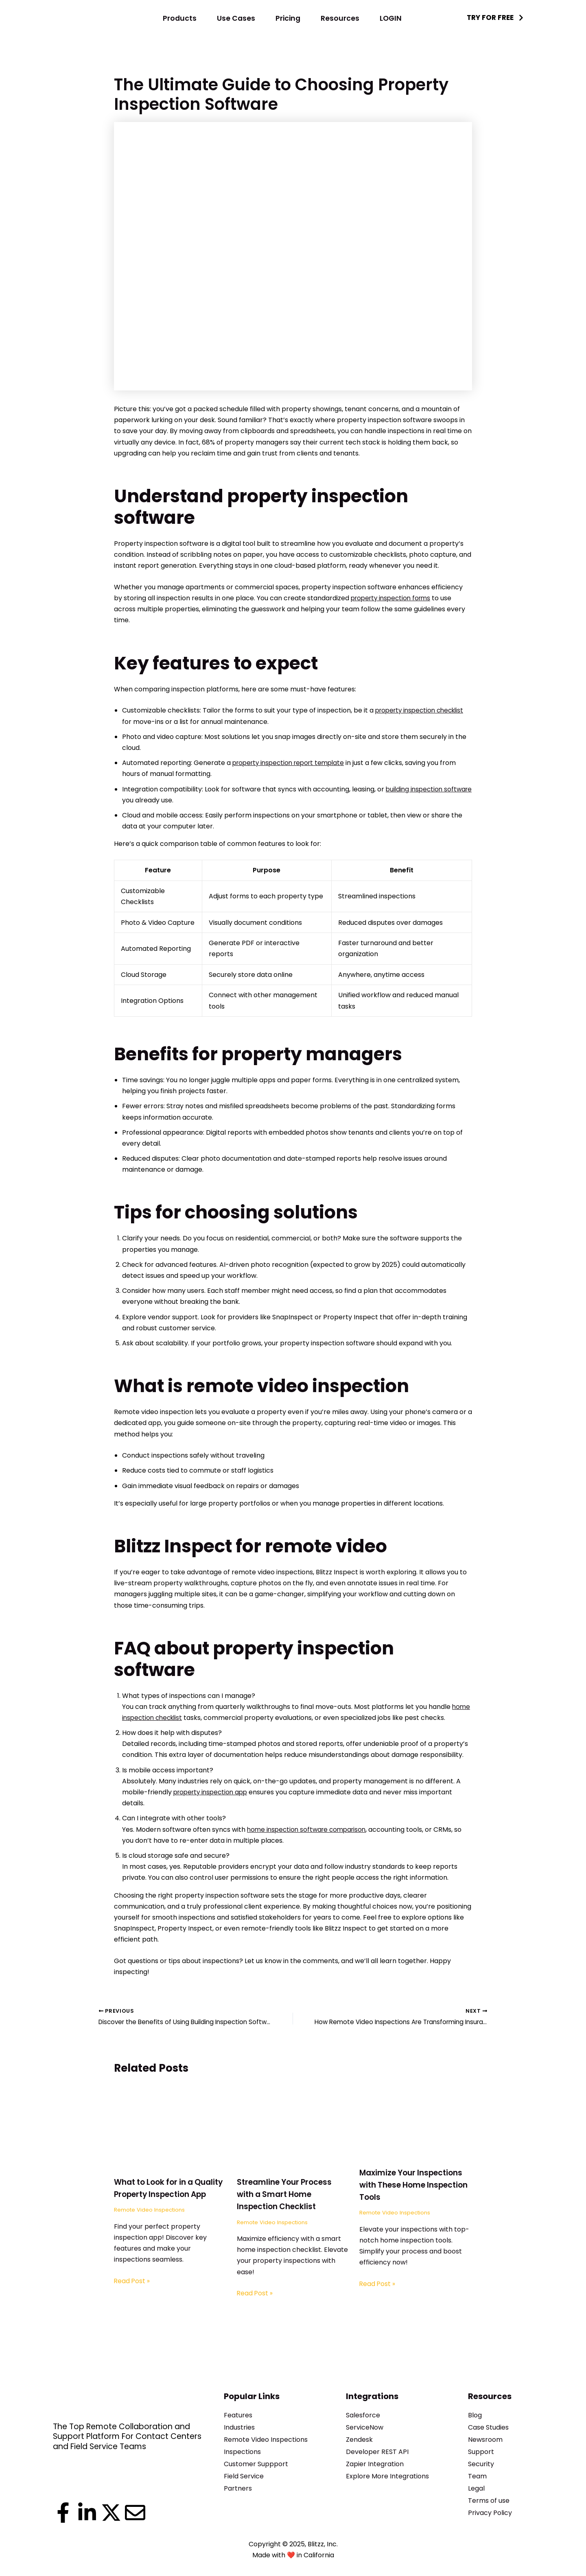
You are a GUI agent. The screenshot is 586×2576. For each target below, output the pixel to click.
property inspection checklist (422, 710)
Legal (476, 2488)
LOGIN (391, 18)
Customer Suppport (256, 2464)
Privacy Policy (490, 2512)
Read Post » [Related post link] (132, 2294)
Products (180, 18)
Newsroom (485, 2439)
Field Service (244, 2476)
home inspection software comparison (309, 1829)
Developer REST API (377, 2451)
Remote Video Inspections (151, 2223)
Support (481, 2451)
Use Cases (236, 18)
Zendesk (359, 2439)
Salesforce (363, 2415)
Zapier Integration (375, 2464)
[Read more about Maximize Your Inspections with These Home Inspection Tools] (415, 2123)
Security (481, 2464)
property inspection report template (292, 762)
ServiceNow (364, 2427)
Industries (239, 2427)
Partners (238, 2488)
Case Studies (488, 2427)
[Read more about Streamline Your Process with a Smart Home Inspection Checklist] (293, 2128)
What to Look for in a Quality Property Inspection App (156, 2196)
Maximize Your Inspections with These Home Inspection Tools (414, 2186)
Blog (475, 2415)
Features (238, 2415)
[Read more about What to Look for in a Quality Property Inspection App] (170, 2128)
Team (477, 2476)
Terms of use (488, 2500)
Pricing (288, 18)
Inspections (242, 2451)
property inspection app (212, 1792)
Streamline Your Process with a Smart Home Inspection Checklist (288, 2196)
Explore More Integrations (387, 2476)
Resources (340, 18)
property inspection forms (393, 598)
